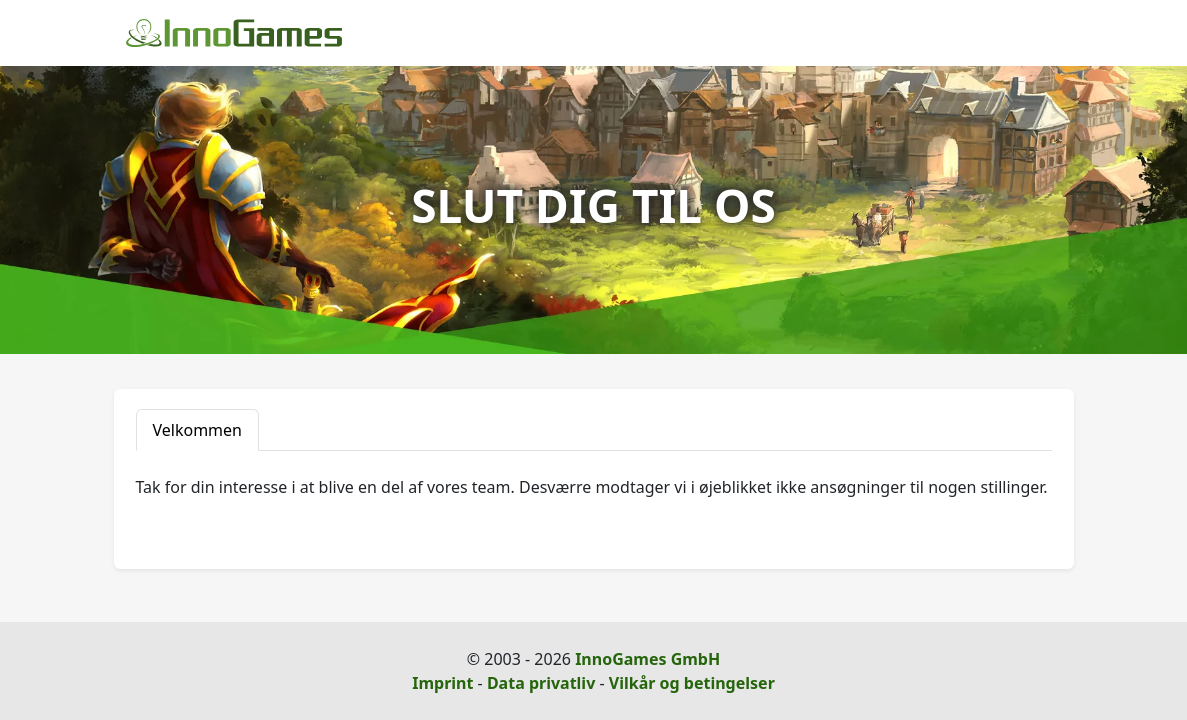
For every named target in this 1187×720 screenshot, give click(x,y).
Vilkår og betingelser (692, 683)
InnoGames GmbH (647, 659)
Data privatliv (541, 683)
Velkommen (198, 430)
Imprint (442, 683)
